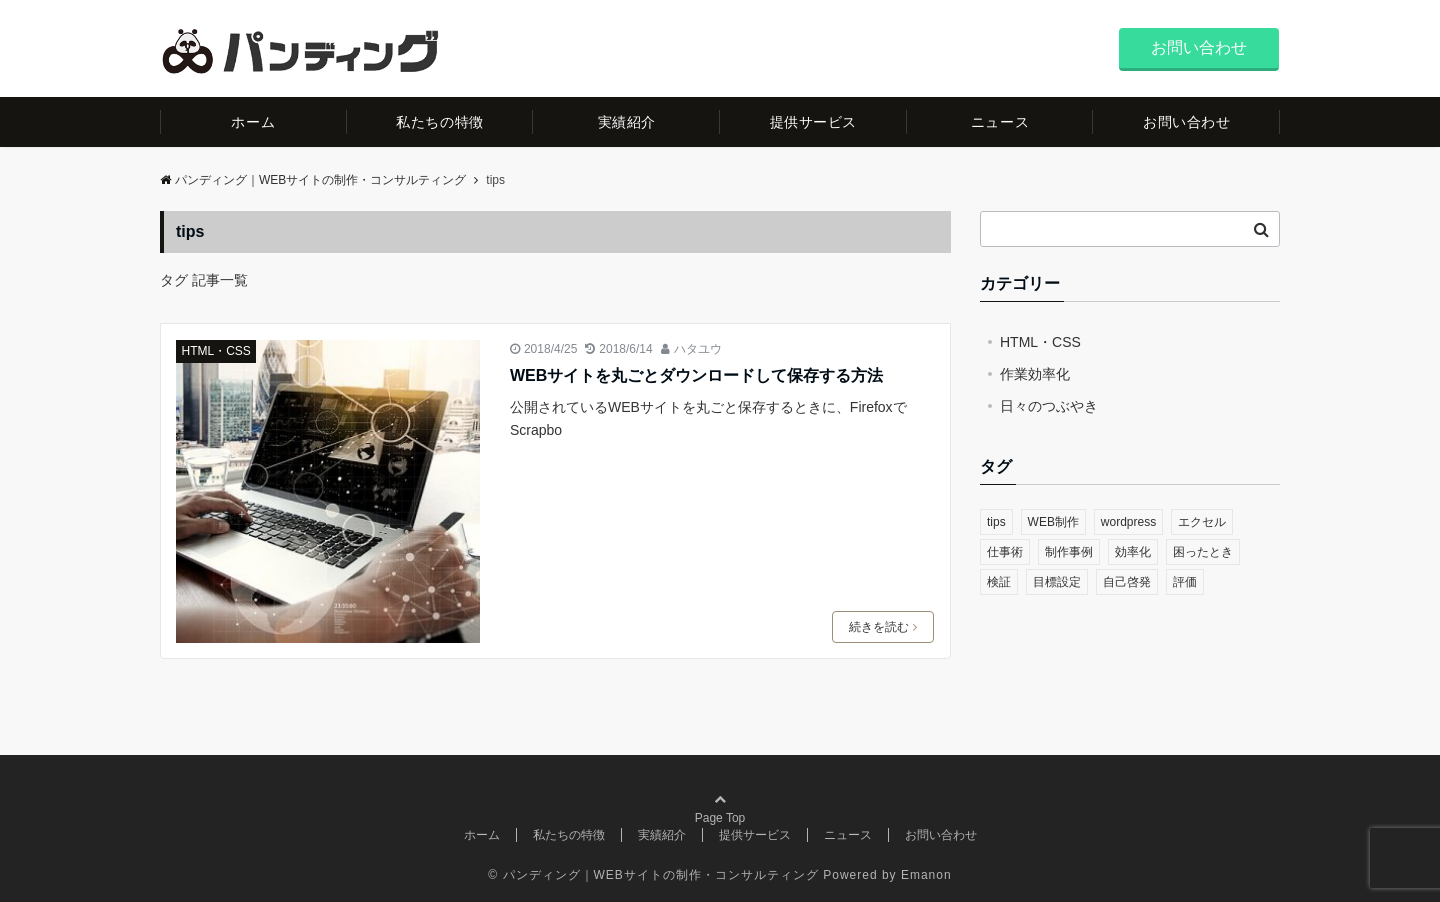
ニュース (1000, 122)
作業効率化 (1035, 374)
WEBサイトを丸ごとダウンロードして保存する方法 (696, 375)
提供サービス (813, 122)
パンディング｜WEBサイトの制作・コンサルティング (313, 180)
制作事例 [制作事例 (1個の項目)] (1069, 552)
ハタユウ (698, 349)
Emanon (926, 875)
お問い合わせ (1199, 47)
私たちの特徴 (439, 122)
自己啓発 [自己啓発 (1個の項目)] (1127, 582)
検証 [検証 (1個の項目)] (999, 582)
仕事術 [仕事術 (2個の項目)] (1005, 552)
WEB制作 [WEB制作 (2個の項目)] (1053, 522)
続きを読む (883, 627)
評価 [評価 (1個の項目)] (1185, 582)
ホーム (253, 122)
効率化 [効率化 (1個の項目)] (1133, 552)
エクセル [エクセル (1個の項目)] (1202, 522)
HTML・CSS (216, 351)
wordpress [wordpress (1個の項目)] (1128, 522)
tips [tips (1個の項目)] (996, 522)
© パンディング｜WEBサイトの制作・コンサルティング (653, 875)
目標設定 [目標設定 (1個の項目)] (1057, 582)
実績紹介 (627, 122)
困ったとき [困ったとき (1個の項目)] (1203, 552)
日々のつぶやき (1049, 406)
